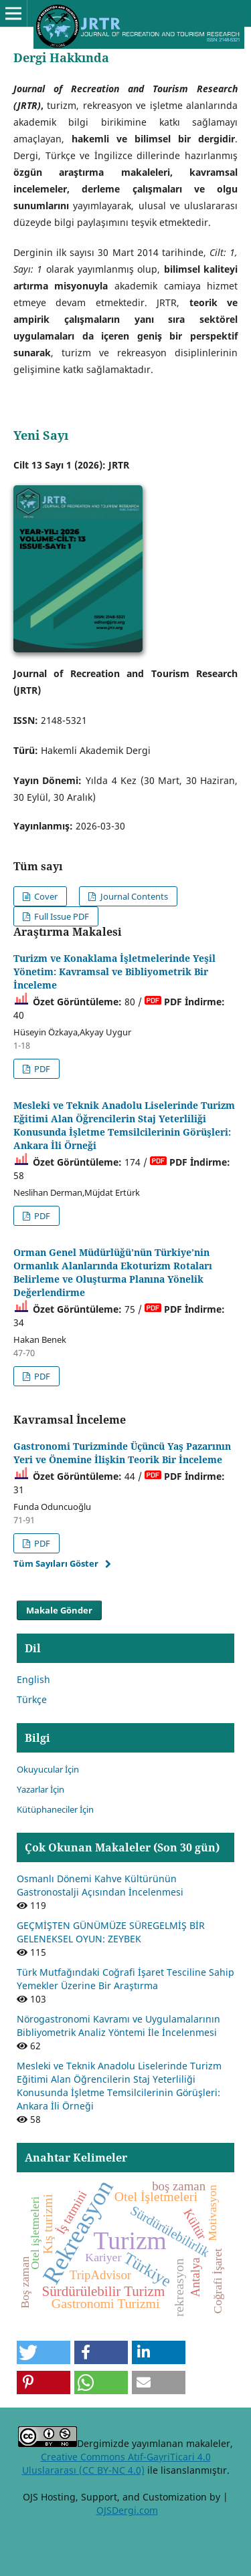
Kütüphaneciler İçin (55, 1809)
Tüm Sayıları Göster (55, 1563)
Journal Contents (133, 896)
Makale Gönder (59, 1610)
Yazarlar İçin (40, 1789)
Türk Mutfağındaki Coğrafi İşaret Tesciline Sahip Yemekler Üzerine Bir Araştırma (125, 1979)
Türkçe (32, 1699)
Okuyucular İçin (48, 1769)
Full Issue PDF (60, 916)
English (33, 1679)
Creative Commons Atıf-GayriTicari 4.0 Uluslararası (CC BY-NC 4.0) (116, 2463)
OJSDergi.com (127, 2510)
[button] (43, 2352)
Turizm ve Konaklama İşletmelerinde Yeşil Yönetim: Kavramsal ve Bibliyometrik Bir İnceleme (114, 971)
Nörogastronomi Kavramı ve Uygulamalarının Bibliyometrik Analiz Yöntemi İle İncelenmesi (118, 2026)
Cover (45, 896)
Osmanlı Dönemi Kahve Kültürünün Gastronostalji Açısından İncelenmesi (100, 1885)
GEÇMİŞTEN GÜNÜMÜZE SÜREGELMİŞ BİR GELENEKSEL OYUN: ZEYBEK (111, 1932)
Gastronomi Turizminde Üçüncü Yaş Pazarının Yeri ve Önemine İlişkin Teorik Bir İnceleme (122, 1453)
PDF (41, 1069)
